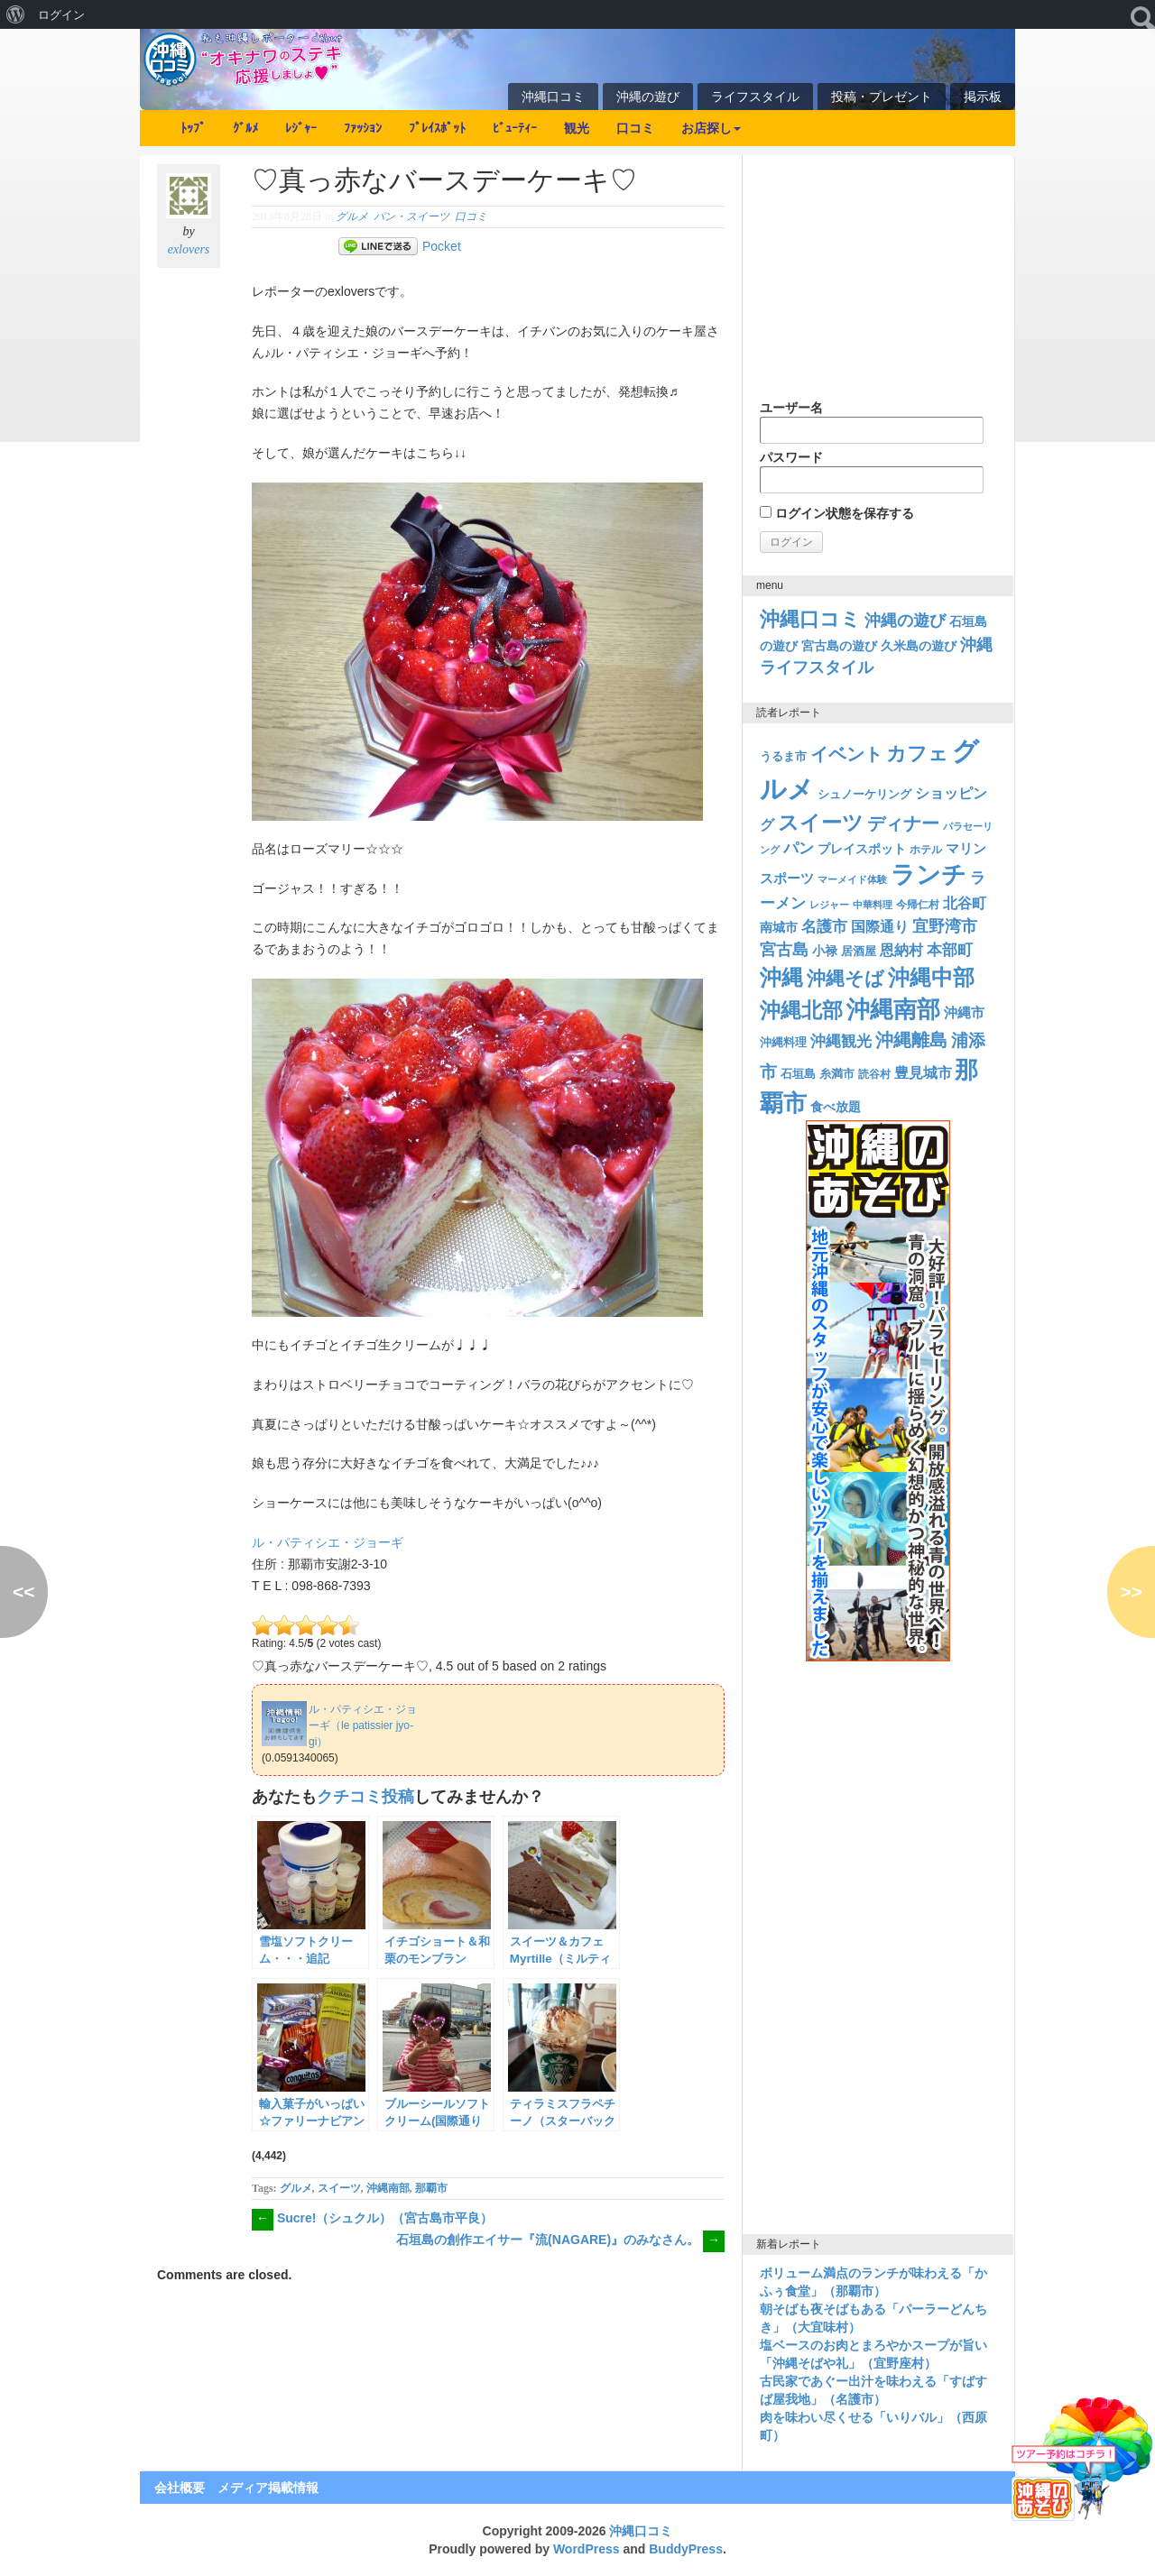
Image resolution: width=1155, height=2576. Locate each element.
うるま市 (783, 756)
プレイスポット (862, 849)
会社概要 (179, 2487)
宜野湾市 (944, 926)
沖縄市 (964, 1012)
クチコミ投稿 (365, 1797)
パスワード (872, 471)
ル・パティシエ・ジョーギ (327, 1542)
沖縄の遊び (647, 96)
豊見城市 (923, 1072)
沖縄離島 (911, 1040)
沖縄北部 (801, 1010)
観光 (576, 128)
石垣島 (798, 1074)
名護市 (824, 926)
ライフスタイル (755, 96)
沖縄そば (845, 978)
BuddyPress (686, 2549)
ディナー (903, 823)
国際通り (880, 926)
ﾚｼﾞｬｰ (301, 128)
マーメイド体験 (852, 879)
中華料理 (872, 904)
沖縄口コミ (553, 96)
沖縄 (781, 977)
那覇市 (431, 2188)
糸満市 (837, 1074)
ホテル (926, 849)
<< (24, 1591)
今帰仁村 (917, 904)
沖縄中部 (931, 977)
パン (798, 848)
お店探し (711, 128)
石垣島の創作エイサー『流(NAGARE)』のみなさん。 (560, 2239)
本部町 (950, 950)
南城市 (779, 927)
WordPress (586, 2549)
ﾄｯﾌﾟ (193, 128)
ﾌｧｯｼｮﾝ (363, 128)
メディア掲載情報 (268, 2487)
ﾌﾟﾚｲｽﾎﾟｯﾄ (437, 128)
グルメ (352, 216)
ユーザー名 (872, 422)
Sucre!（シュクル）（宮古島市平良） (372, 2218)
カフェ (917, 753)
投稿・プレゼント (881, 96)
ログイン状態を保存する (837, 513)
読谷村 (874, 1074)
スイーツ (339, 2188)
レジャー (829, 904)
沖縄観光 (841, 1041)
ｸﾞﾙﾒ (245, 128)
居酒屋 (858, 951)
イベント (846, 754)
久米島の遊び (918, 646)
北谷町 (964, 903)
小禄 (824, 951)
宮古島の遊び (839, 646)
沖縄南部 (388, 2188)
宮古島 (784, 949)
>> (1131, 1591)
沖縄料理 (783, 1042)
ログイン (61, 14)
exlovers (189, 249)
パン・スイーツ (411, 216)
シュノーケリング (864, 794)
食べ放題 (835, 1106)
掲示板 (983, 96)
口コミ (635, 128)
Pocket (441, 246)
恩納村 (901, 950)
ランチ (928, 874)
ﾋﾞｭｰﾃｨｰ (515, 128)
